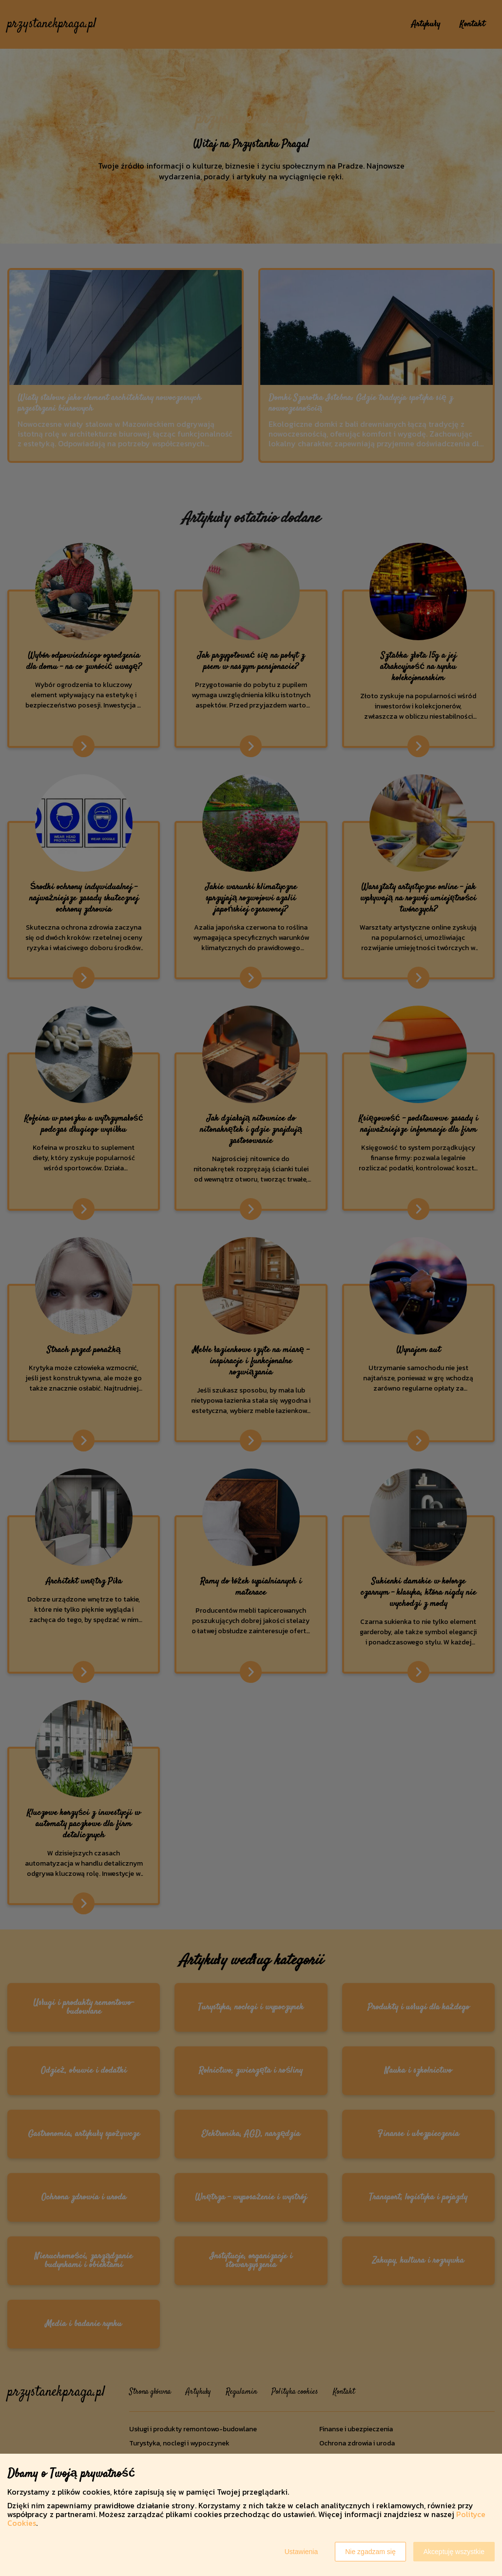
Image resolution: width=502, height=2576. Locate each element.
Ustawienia (301, 2552)
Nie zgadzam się (370, 2552)
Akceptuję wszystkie (454, 2552)
